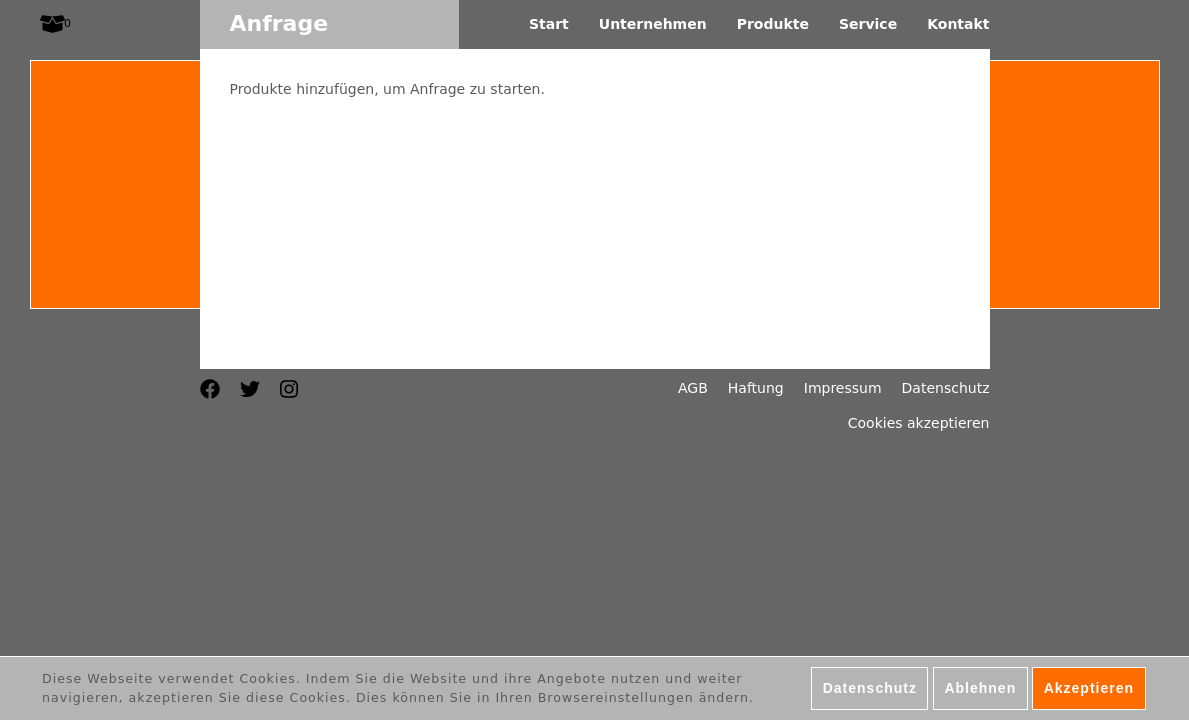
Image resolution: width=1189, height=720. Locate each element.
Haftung (756, 388)
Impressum (843, 388)
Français (185, 339)
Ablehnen (980, 691)
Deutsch (185, 319)
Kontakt (958, 24)
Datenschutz (946, 388)
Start (549, 24)
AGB (693, 388)
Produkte (773, 24)
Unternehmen (653, 24)
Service (868, 24)
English (185, 359)
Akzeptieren (1089, 691)
